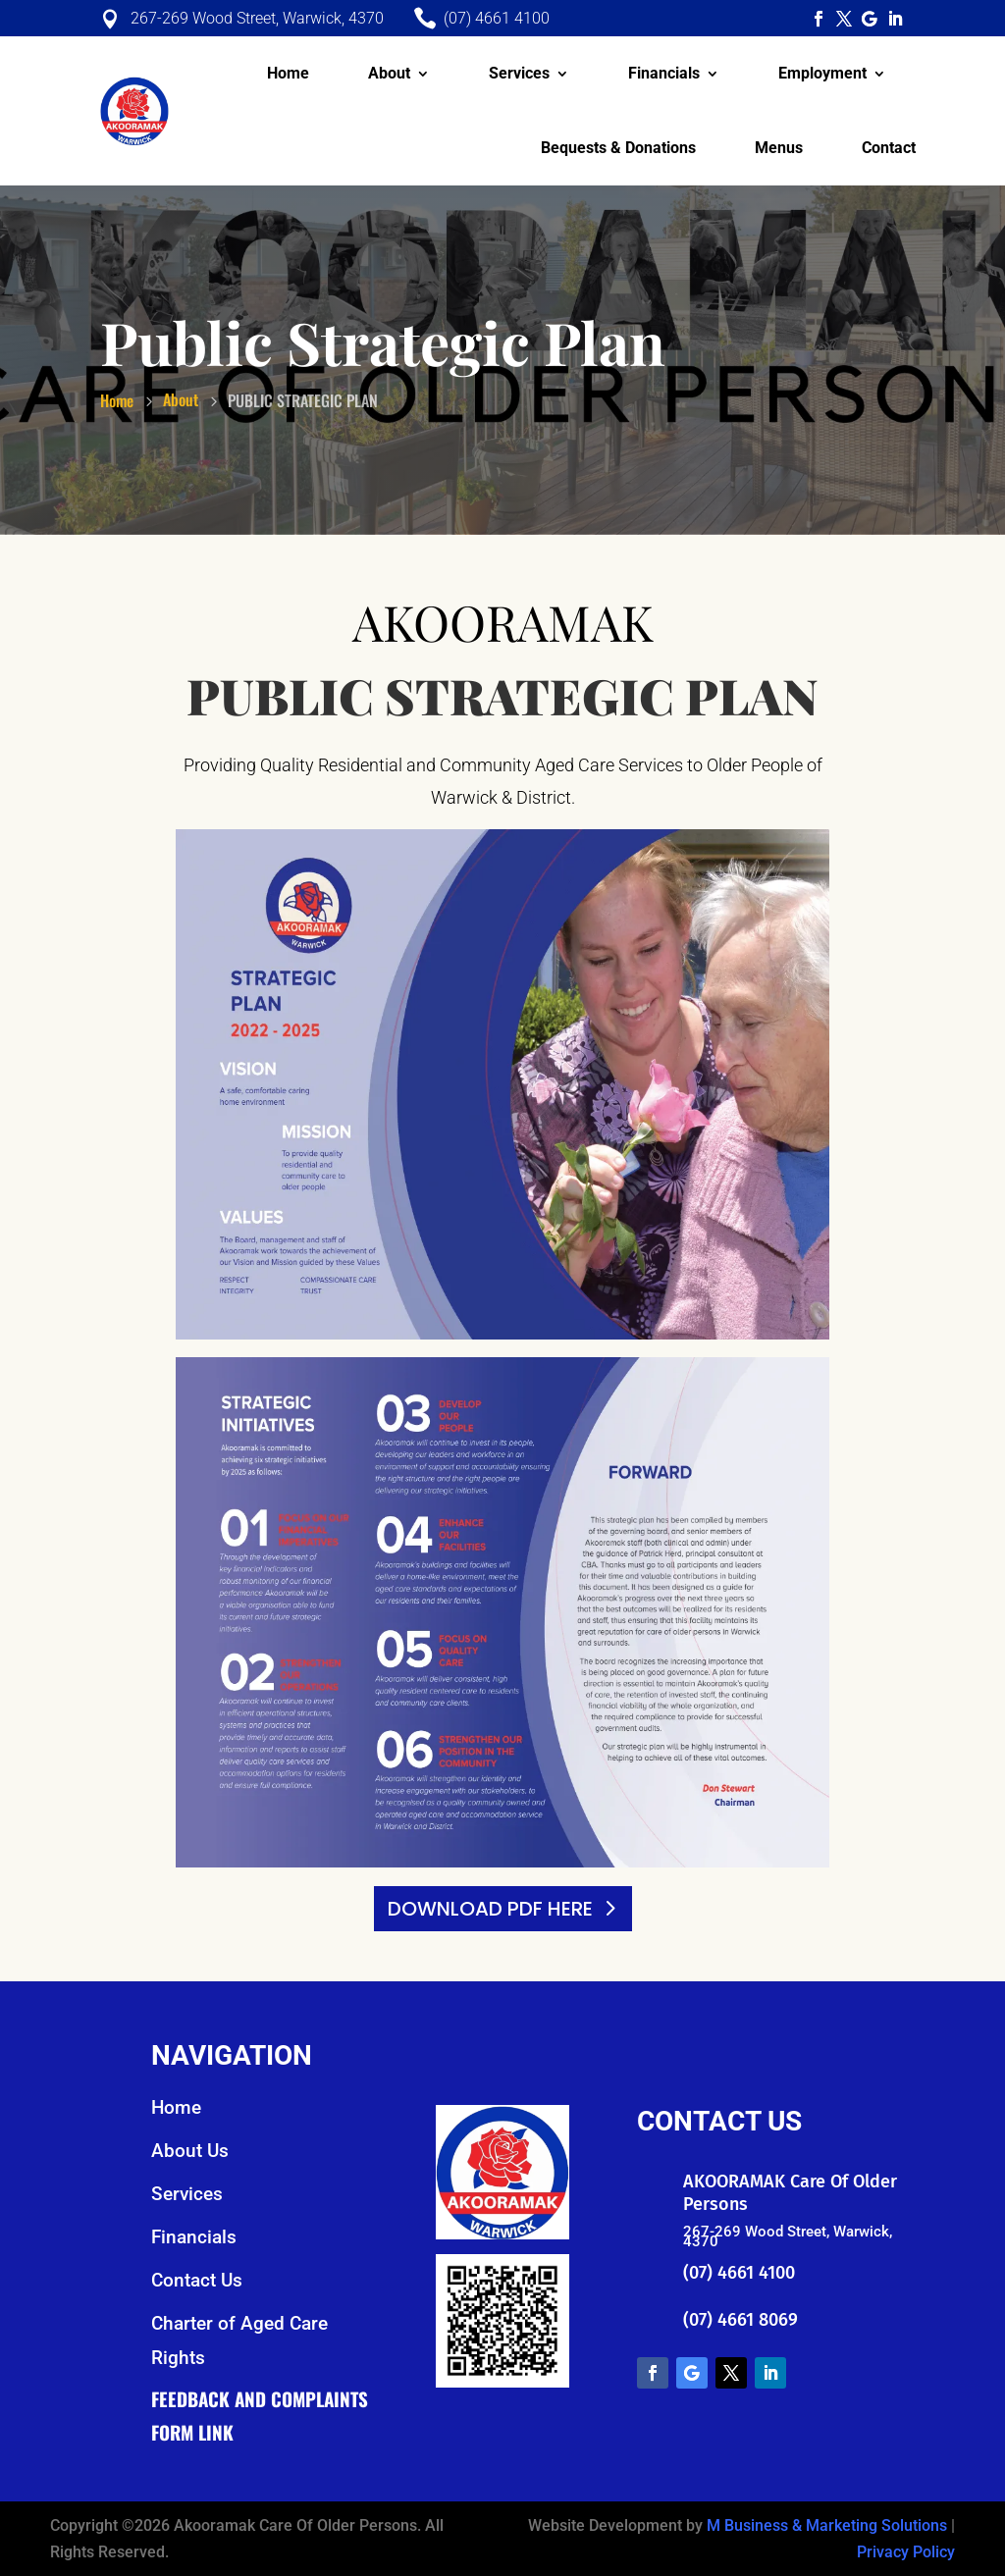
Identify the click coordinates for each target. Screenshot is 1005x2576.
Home (288, 73)
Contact (889, 147)
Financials (664, 73)
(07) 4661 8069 (740, 2320)
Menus (779, 147)
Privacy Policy (906, 2552)
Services (519, 73)
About (389, 73)
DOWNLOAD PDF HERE (490, 1908)
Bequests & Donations (618, 147)
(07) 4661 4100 (739, 2273)
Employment (822, 73)
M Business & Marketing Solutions (827, 2525)
